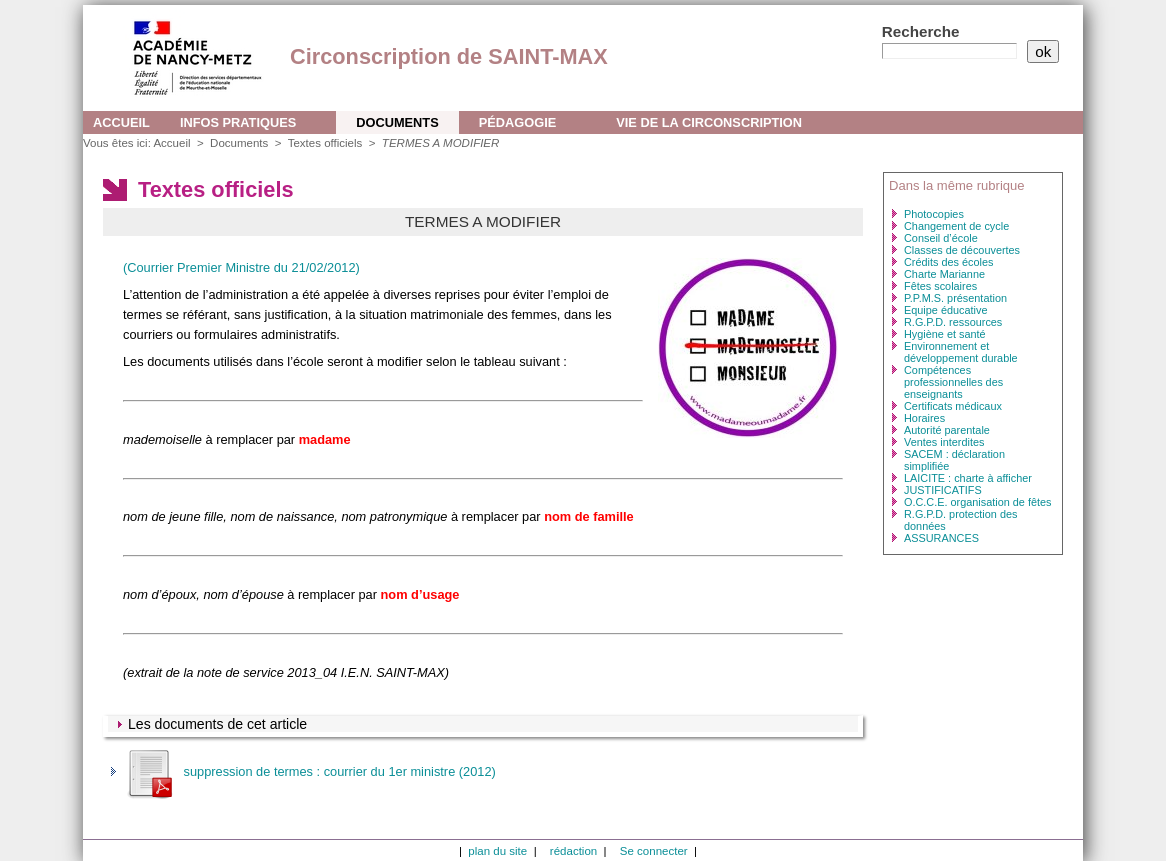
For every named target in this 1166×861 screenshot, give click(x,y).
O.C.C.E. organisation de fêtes (978, 502)
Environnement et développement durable (961, 352)
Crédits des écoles (948, 262)
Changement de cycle (956, 226)
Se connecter (654, 851)
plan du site (497, 851)
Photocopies (934, 214)
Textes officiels (327, 143)
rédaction (573, 851)
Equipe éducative (945, 310)
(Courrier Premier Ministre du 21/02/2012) (241, 267)
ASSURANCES (941, 538)
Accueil (121, 122)
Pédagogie (518, 122)
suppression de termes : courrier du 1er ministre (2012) (309, 771)
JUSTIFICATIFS (943, 490)
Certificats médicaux (953, 406)
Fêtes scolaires (940, 286)
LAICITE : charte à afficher (968, 478)
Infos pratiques (238, 122)
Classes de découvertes (962, 250)
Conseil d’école (941, 238)
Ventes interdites (944, 442)
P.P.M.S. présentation (955, 298)
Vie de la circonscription (709, 122)
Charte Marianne (944, 274)
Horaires (924, 418)
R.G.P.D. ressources (953, 322)
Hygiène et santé (945, 334)
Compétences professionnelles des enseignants (953, 382)
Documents (397, 122)
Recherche (921, 31)
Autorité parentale (947, 430)
